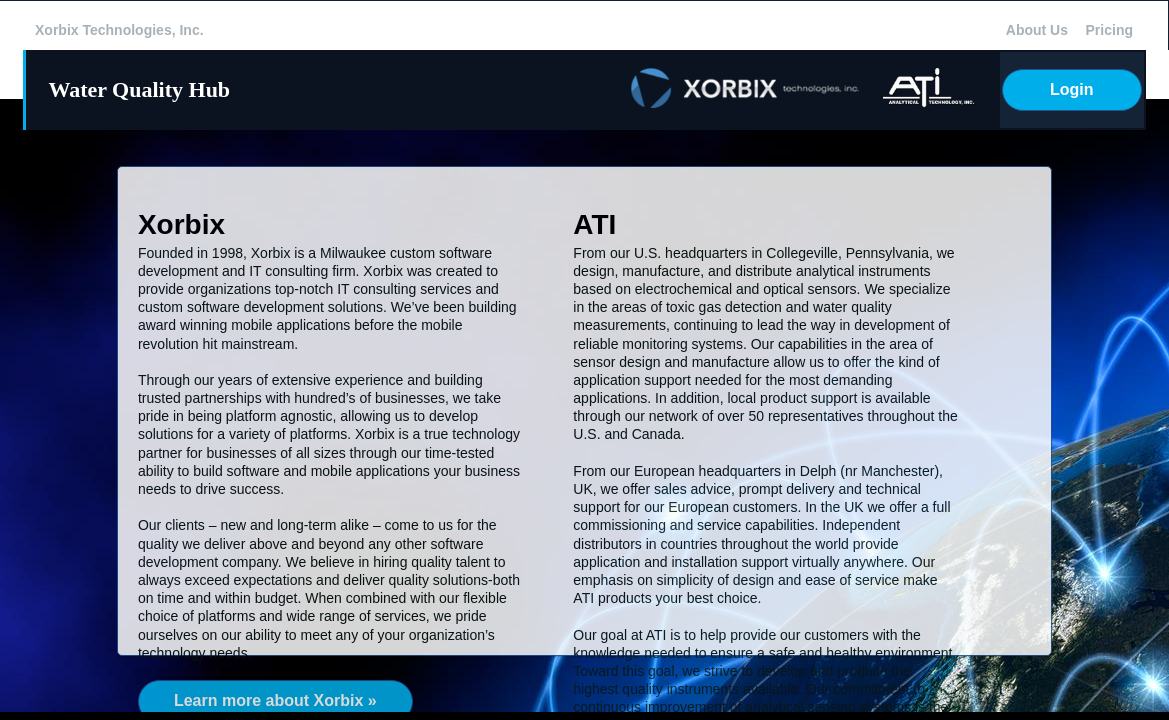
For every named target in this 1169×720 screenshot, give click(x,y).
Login (1072, 89)
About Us (1037, 30)
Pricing (1109, 30)
